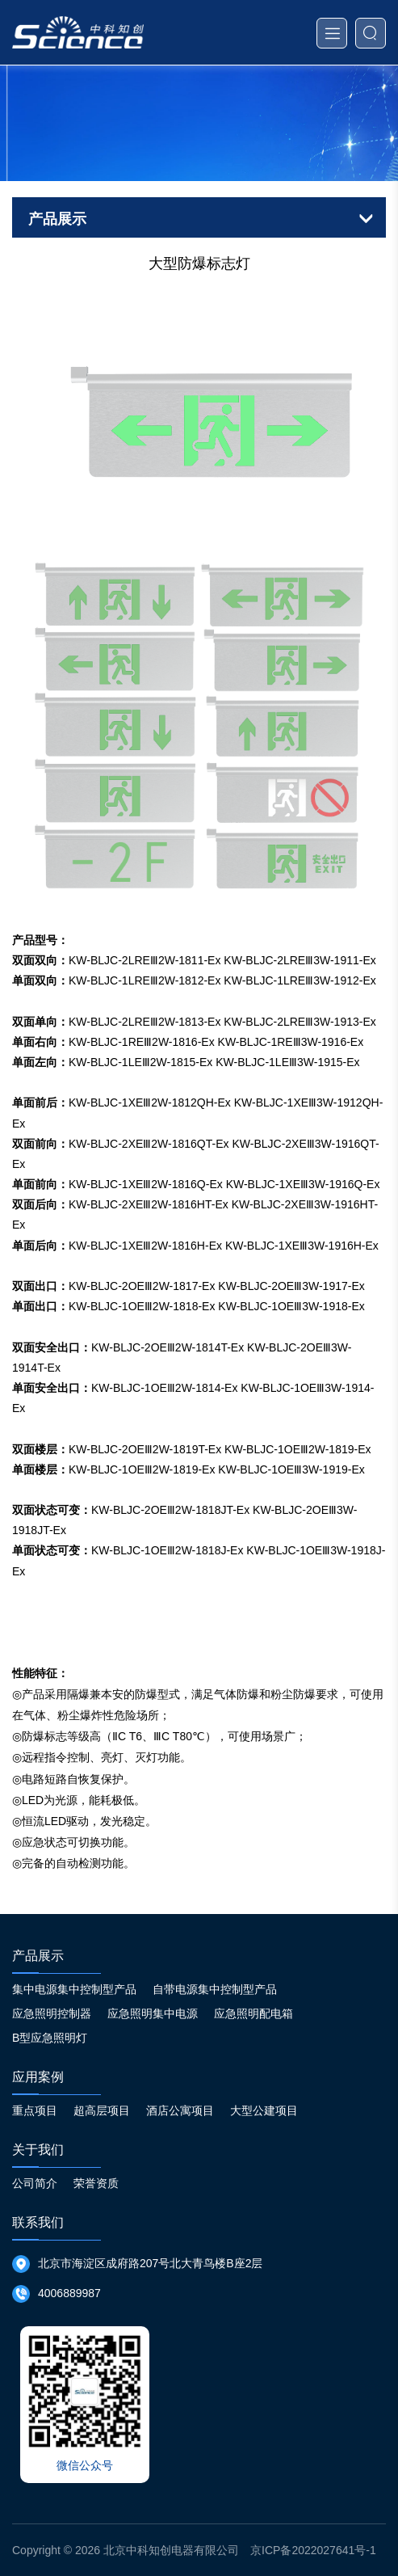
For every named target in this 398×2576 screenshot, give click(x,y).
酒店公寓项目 (180, 2110)
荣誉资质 (96, 2183)
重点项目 (34, 2110)
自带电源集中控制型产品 (215, 1989)
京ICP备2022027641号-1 (313, 2550)
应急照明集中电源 (152, 2013)
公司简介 (34, 2183)
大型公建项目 (264, 2110)
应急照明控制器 (51, 2013)
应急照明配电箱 (253, 2013)
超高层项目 (101, 2110)
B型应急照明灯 (49, 2037)
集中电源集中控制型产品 (74, 1989)
